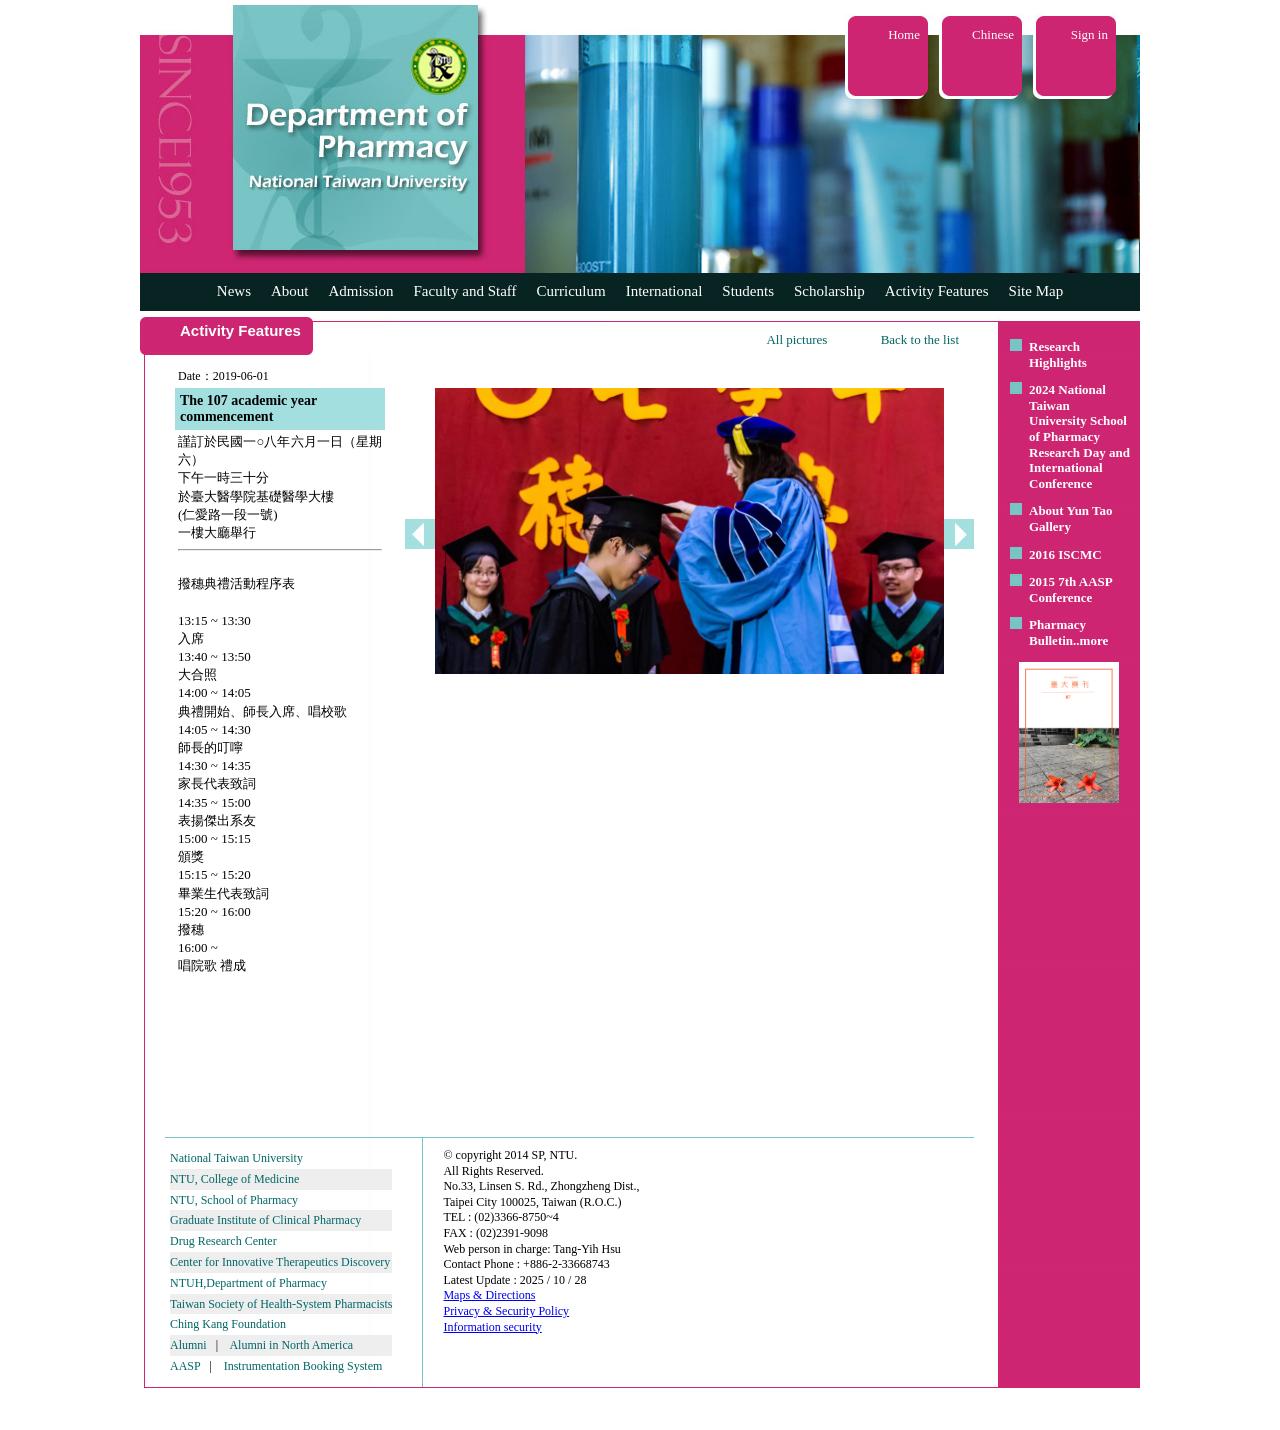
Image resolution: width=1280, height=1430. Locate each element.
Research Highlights (1058, 354)
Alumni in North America (291, 1345)
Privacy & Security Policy (506, 1311)
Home (904, 34)
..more (1090, 640)
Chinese (993, 34)
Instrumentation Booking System (303, 1366)
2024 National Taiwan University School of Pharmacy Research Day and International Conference (1079, 436)
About (290, 291)
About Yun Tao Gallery (1071, 518)
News (234, 291)
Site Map (1036, 291)
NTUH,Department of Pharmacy (248, 1283)
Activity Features (937, 291)
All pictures (796, 339)
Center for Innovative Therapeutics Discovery (280, 1262)
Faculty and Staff (465, 291)
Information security (492, 1327)
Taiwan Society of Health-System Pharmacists (281, 1304)
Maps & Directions (489, 1295)
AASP (185, 1366)
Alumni (188, 1345)
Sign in (1089, 34)
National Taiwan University (236, 1158)
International (664, 291)
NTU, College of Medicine (234, 1179)
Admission (360, 291)
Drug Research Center (223, 1241)
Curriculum (571, 291)
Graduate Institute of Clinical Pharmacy (265, 1220)
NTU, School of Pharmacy (234, 1200)
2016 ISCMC (1065, 554)
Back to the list (920, 339)
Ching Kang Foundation (228, 1324)
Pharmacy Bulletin (1057, 632)
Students (748, 291)
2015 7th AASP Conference (1070, 589)
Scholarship (829, 291)
